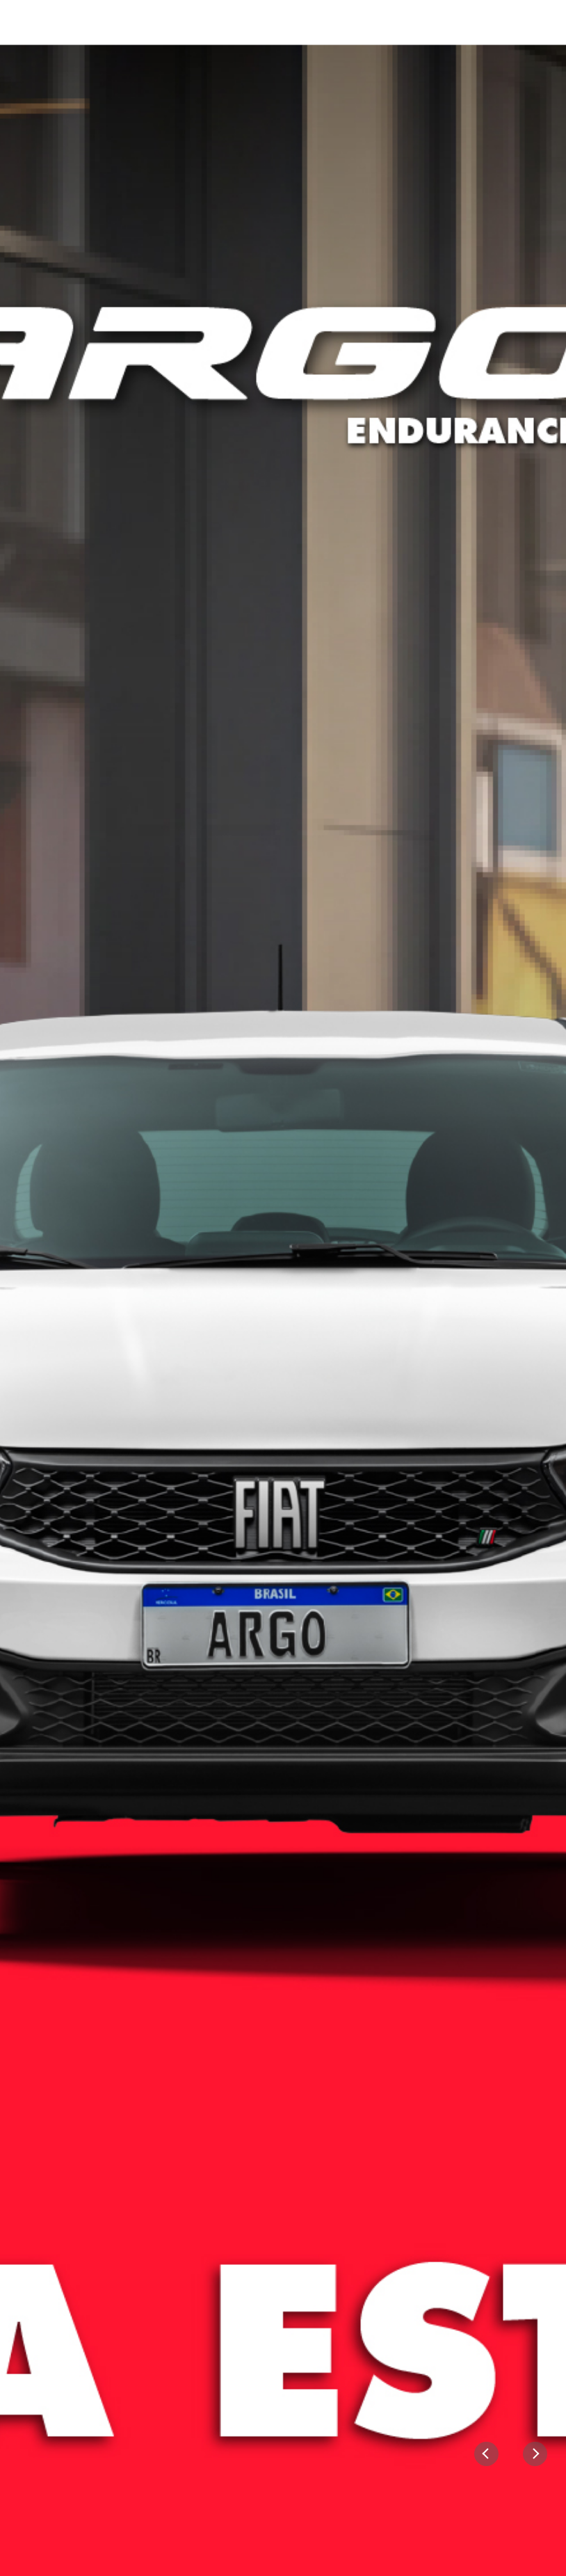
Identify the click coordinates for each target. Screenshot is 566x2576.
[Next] (535, 2454)
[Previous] (486, 2454)
